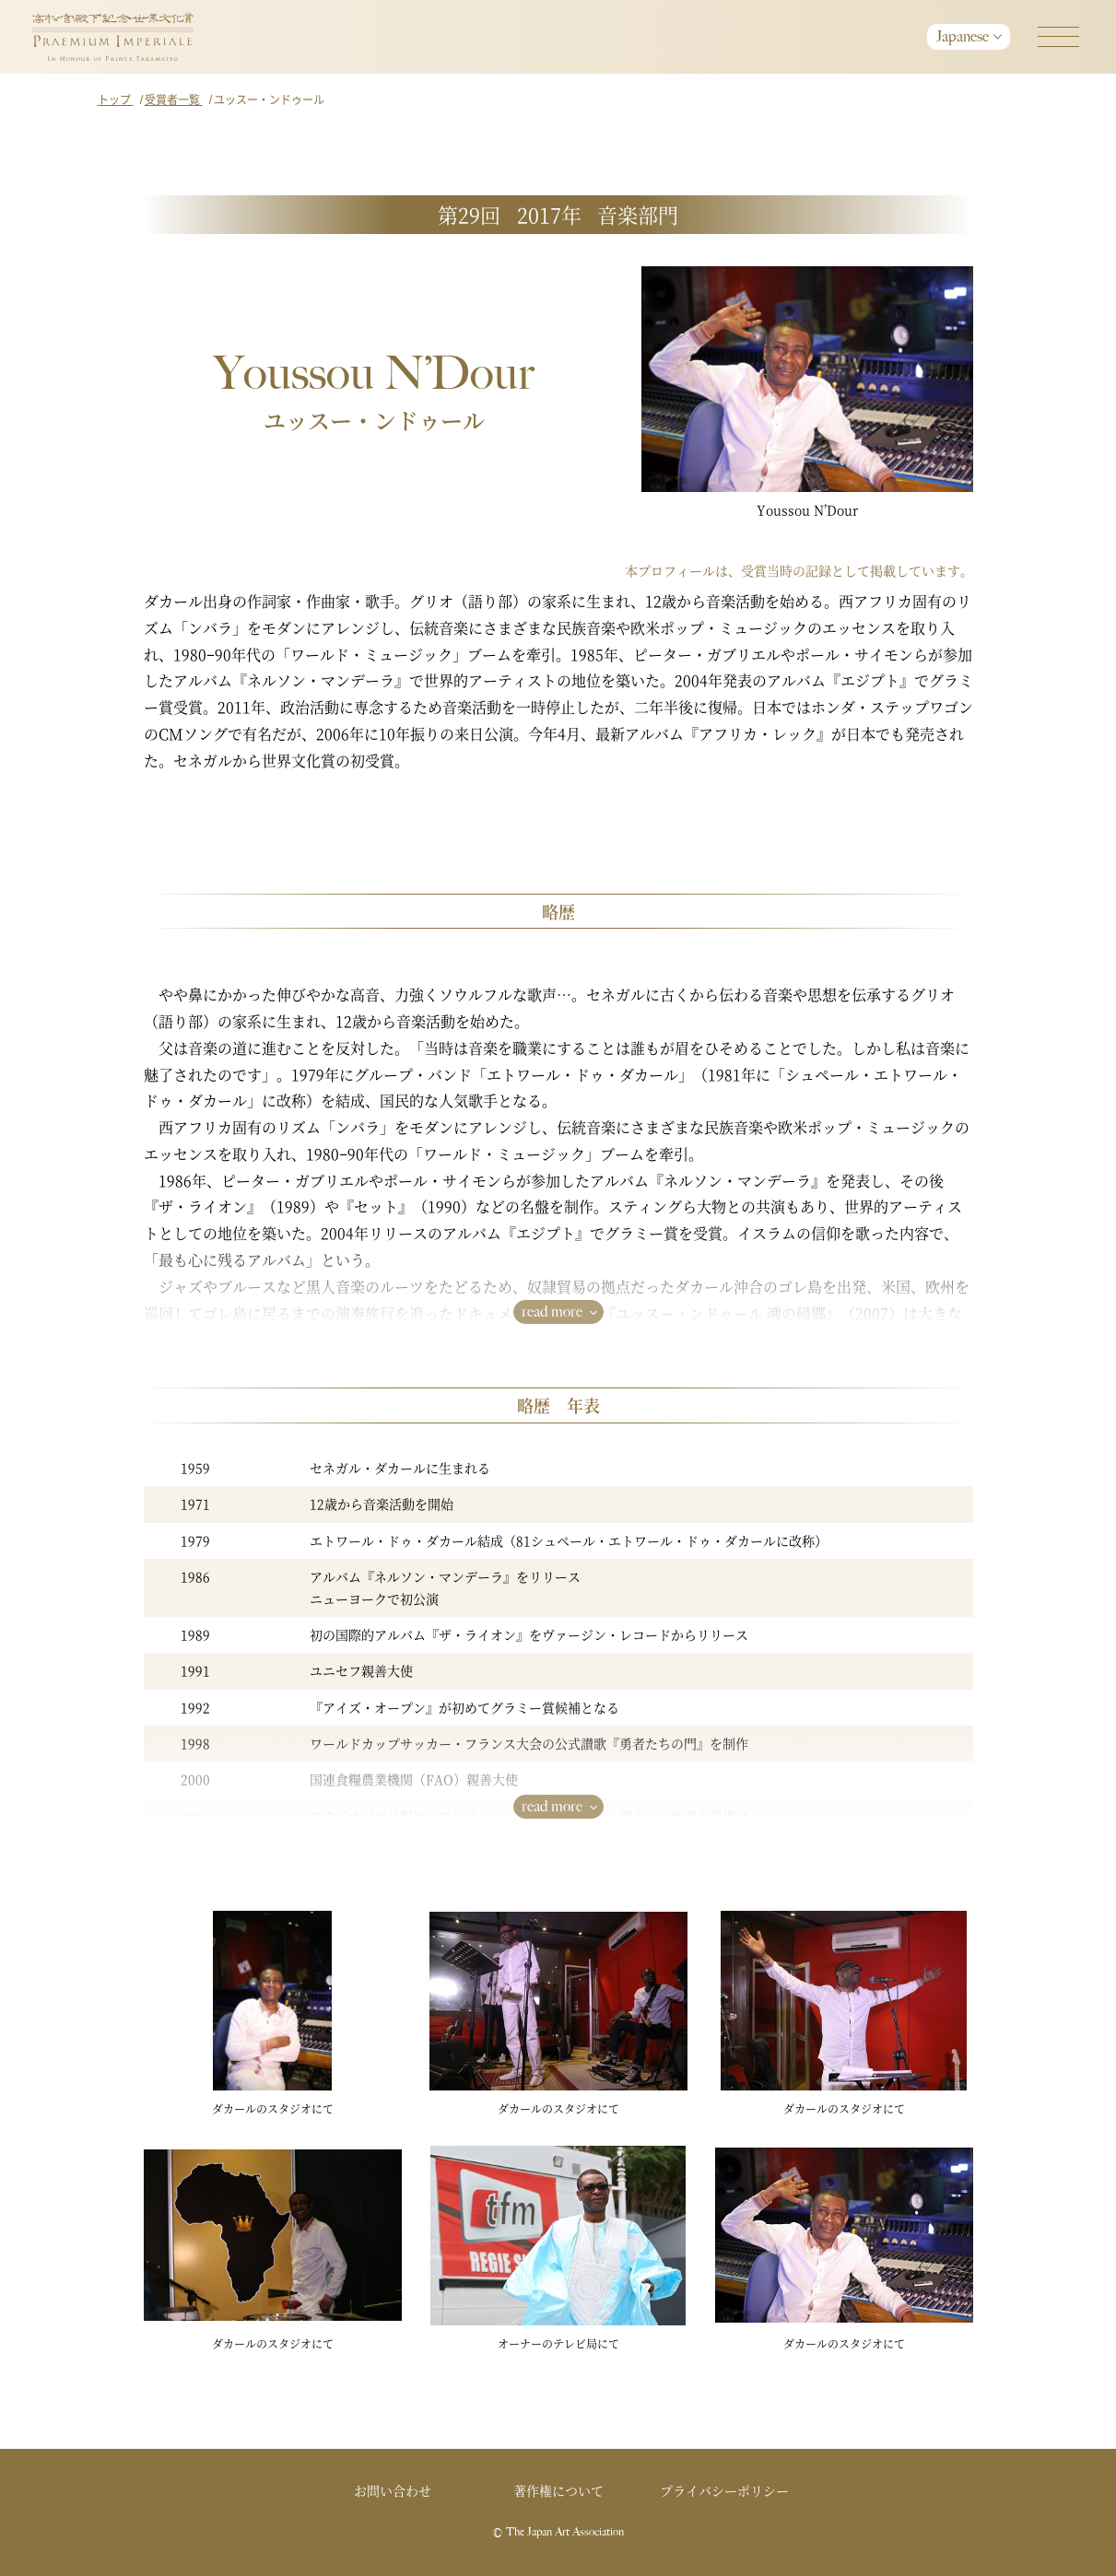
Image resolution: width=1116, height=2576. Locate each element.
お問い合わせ (392, 2490)
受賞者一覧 (174, 99)
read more (552, 1311)
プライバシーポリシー (724, 2490)
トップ (116, 99)
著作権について (558, 2490)
